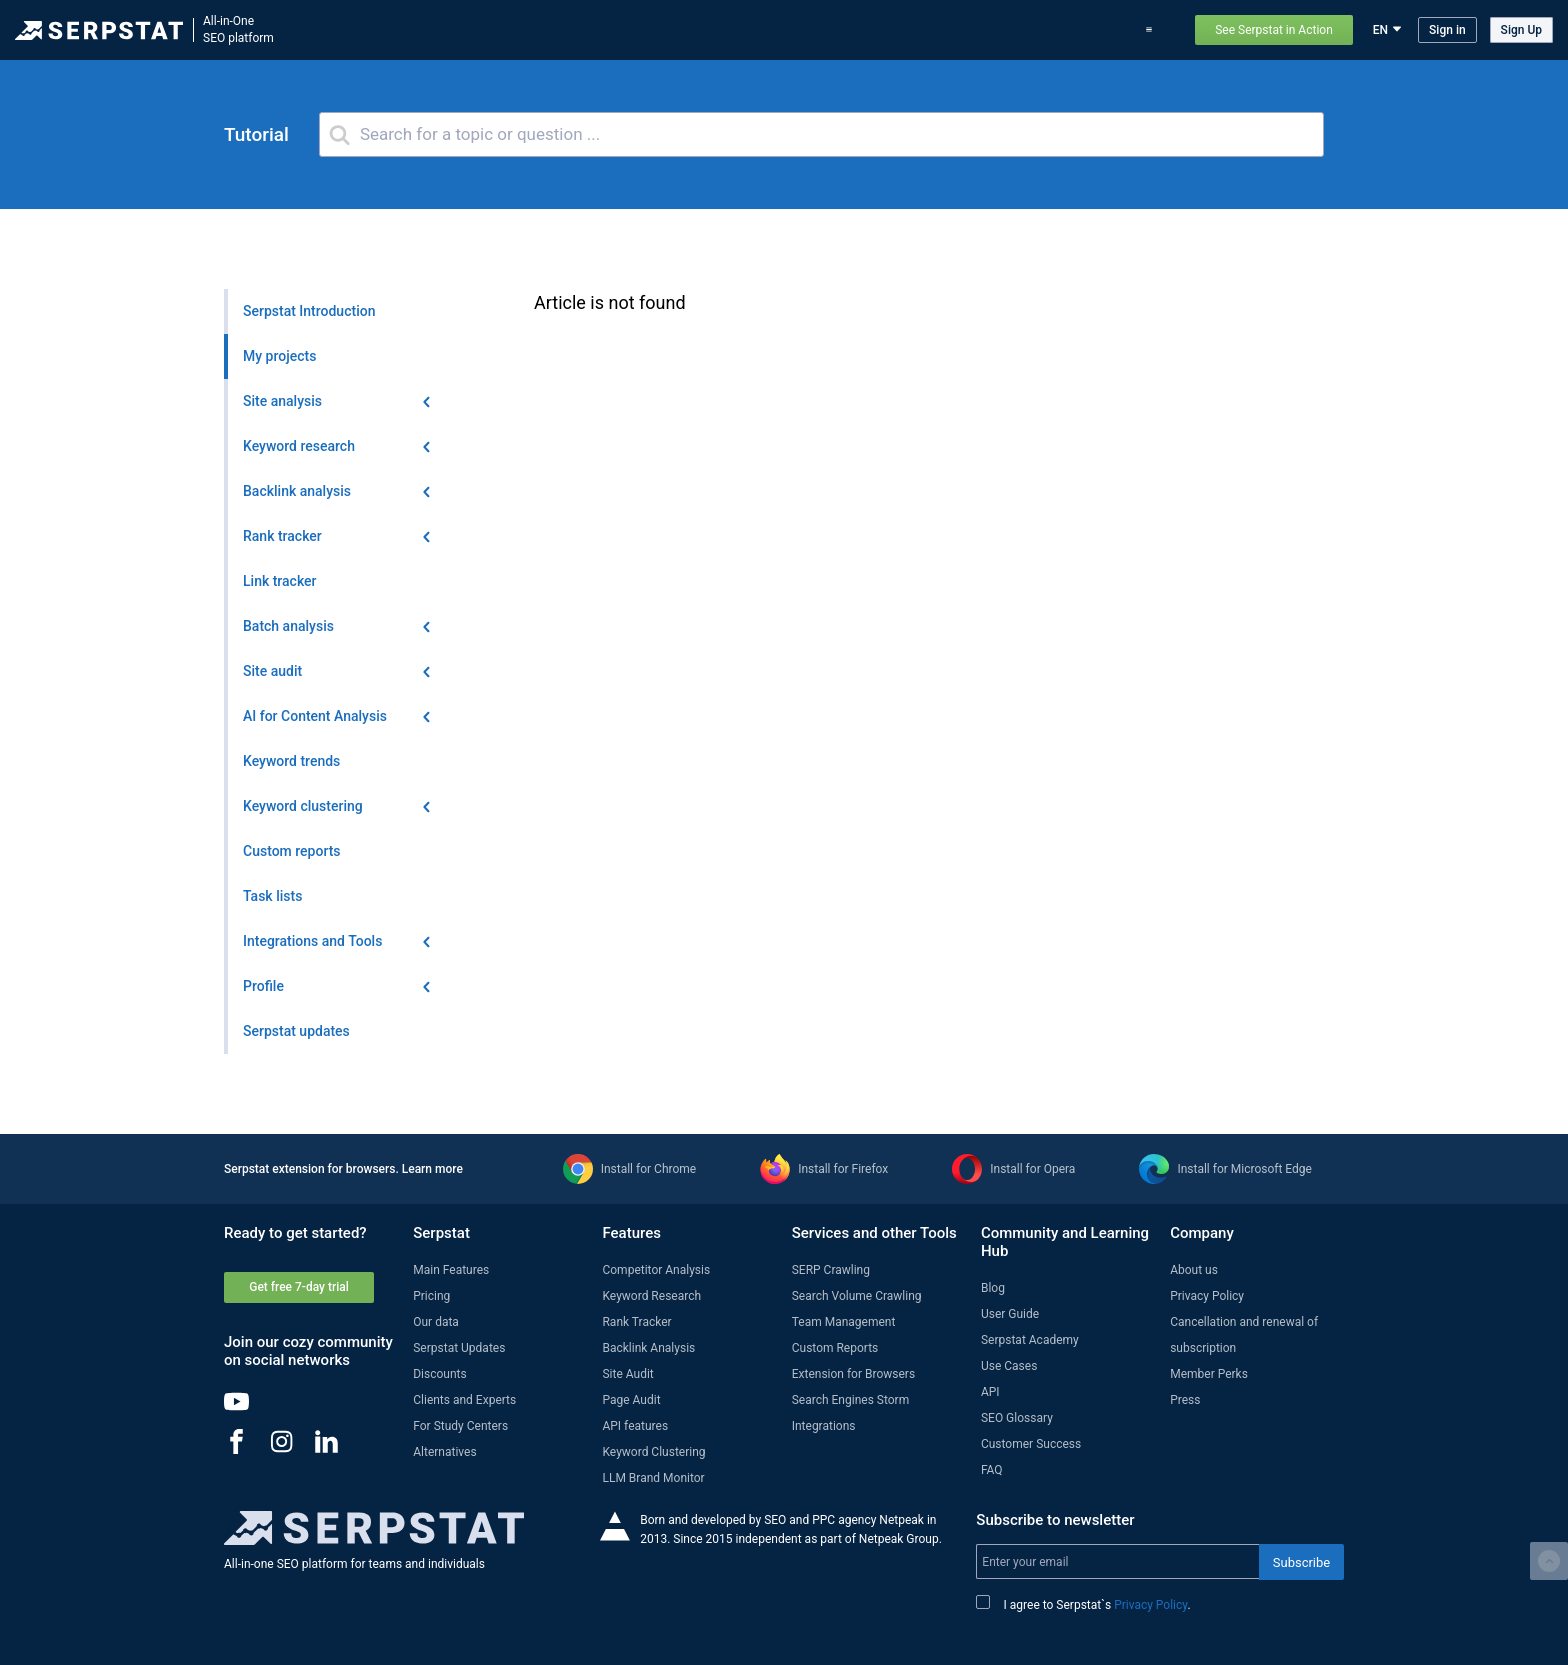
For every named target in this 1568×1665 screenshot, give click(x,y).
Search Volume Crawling (857, 1296)
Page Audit (631, 1400)
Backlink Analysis (648, 1348)
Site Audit (627, 1374)
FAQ (992, 1470)
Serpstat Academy (1030, 1340)
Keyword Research (651, 1296)
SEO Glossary (1017, 1418)
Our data (436, 1322)
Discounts (439, 1374)
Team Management (844, 1322)
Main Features (451, 1270)
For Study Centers (460, 1426)
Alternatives (444, 1452)
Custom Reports (835, 1348)
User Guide (1010, 1314)
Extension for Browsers (853, 1374)
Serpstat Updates (459, 1348)
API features (635, 1426)
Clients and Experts (464, 1400)
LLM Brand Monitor (653, 1478)
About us (1194, 1270)
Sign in (1447, 30)
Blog (967, 30)
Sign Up (1521, 30)
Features (721, 30)
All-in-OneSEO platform (238, 29)
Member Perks (1209, 1374)
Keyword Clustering (653, 1452)
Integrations (824, 1426)
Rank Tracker (636, 1322)
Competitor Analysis (656, 1270)
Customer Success (1031, 1444)
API (990, 1392)
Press (1185, 1400)
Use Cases (1084, 30)
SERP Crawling (831, 1270)
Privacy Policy (1207, 1296)
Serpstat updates (889, 30)
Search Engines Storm (850, 1400)
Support (1154, 30)
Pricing (1017, 30)
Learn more (432, 1169)
